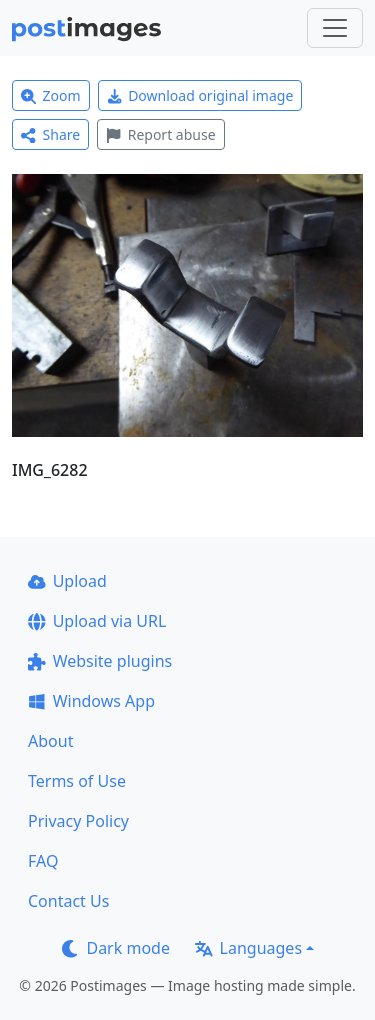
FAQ (43, 861)
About (50, 741)
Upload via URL (97, 621)
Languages (248, 948)
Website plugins (100, 661)
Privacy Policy (78, 821)
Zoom (51, 95)
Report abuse (160, 134)
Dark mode (116, 948)
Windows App (91, 701)
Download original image (200, 95)
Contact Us (68, 901)
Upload (67, 581)
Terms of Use (77, 781)
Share (50, 134)
